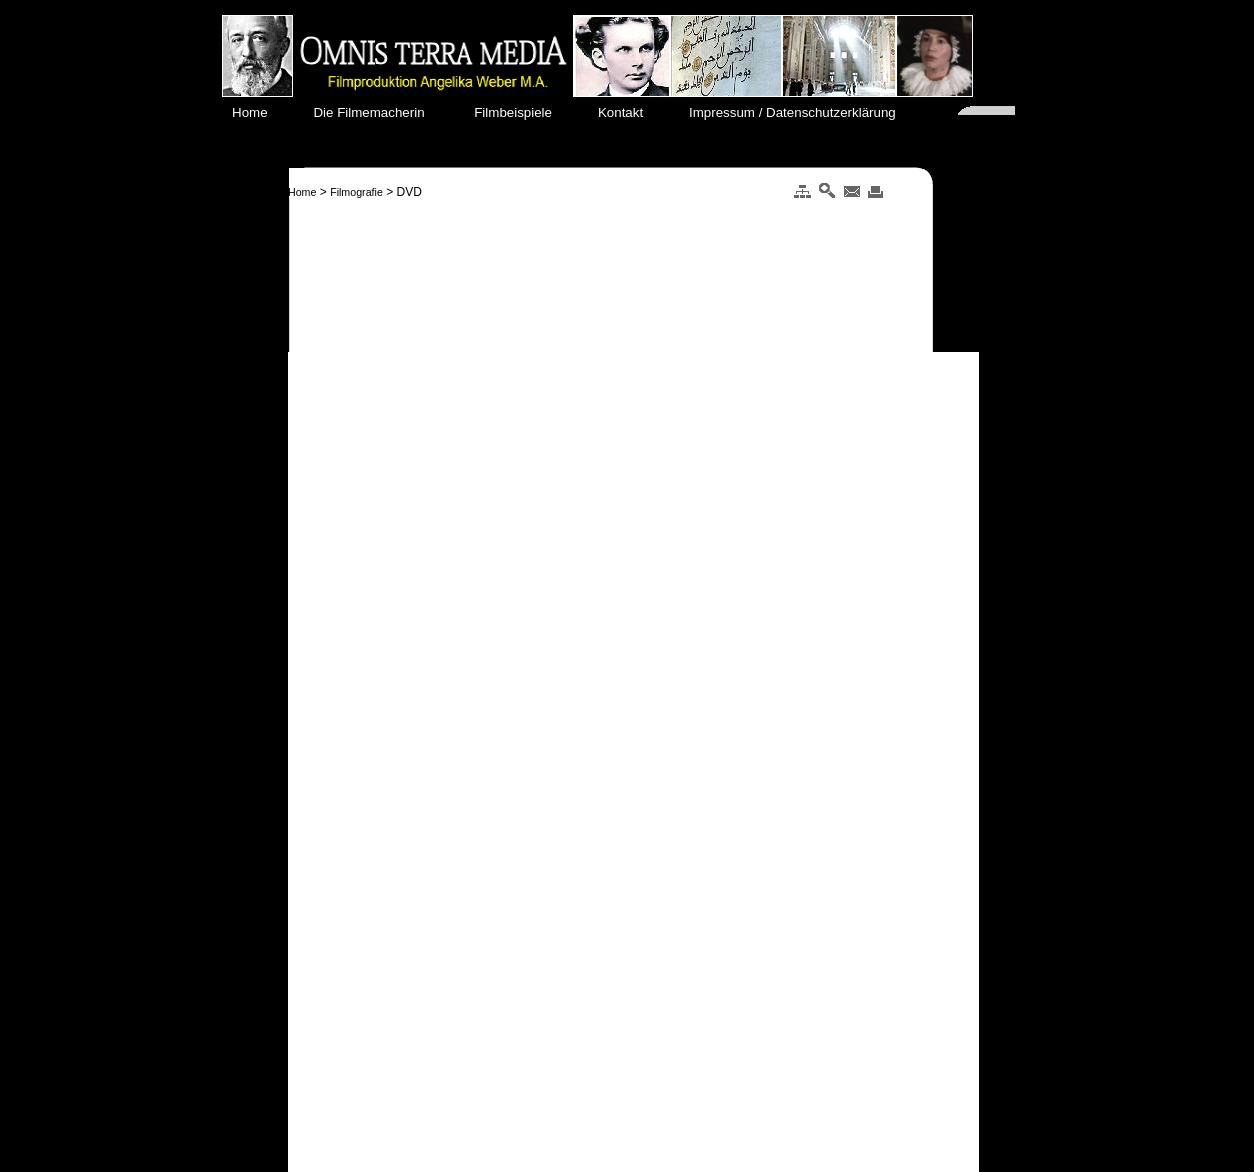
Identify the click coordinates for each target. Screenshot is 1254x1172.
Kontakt (629, 112)
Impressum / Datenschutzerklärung (799, 112)
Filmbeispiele (523, 112)
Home (261, 112)
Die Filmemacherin (380, 112)
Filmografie (356, 192)
